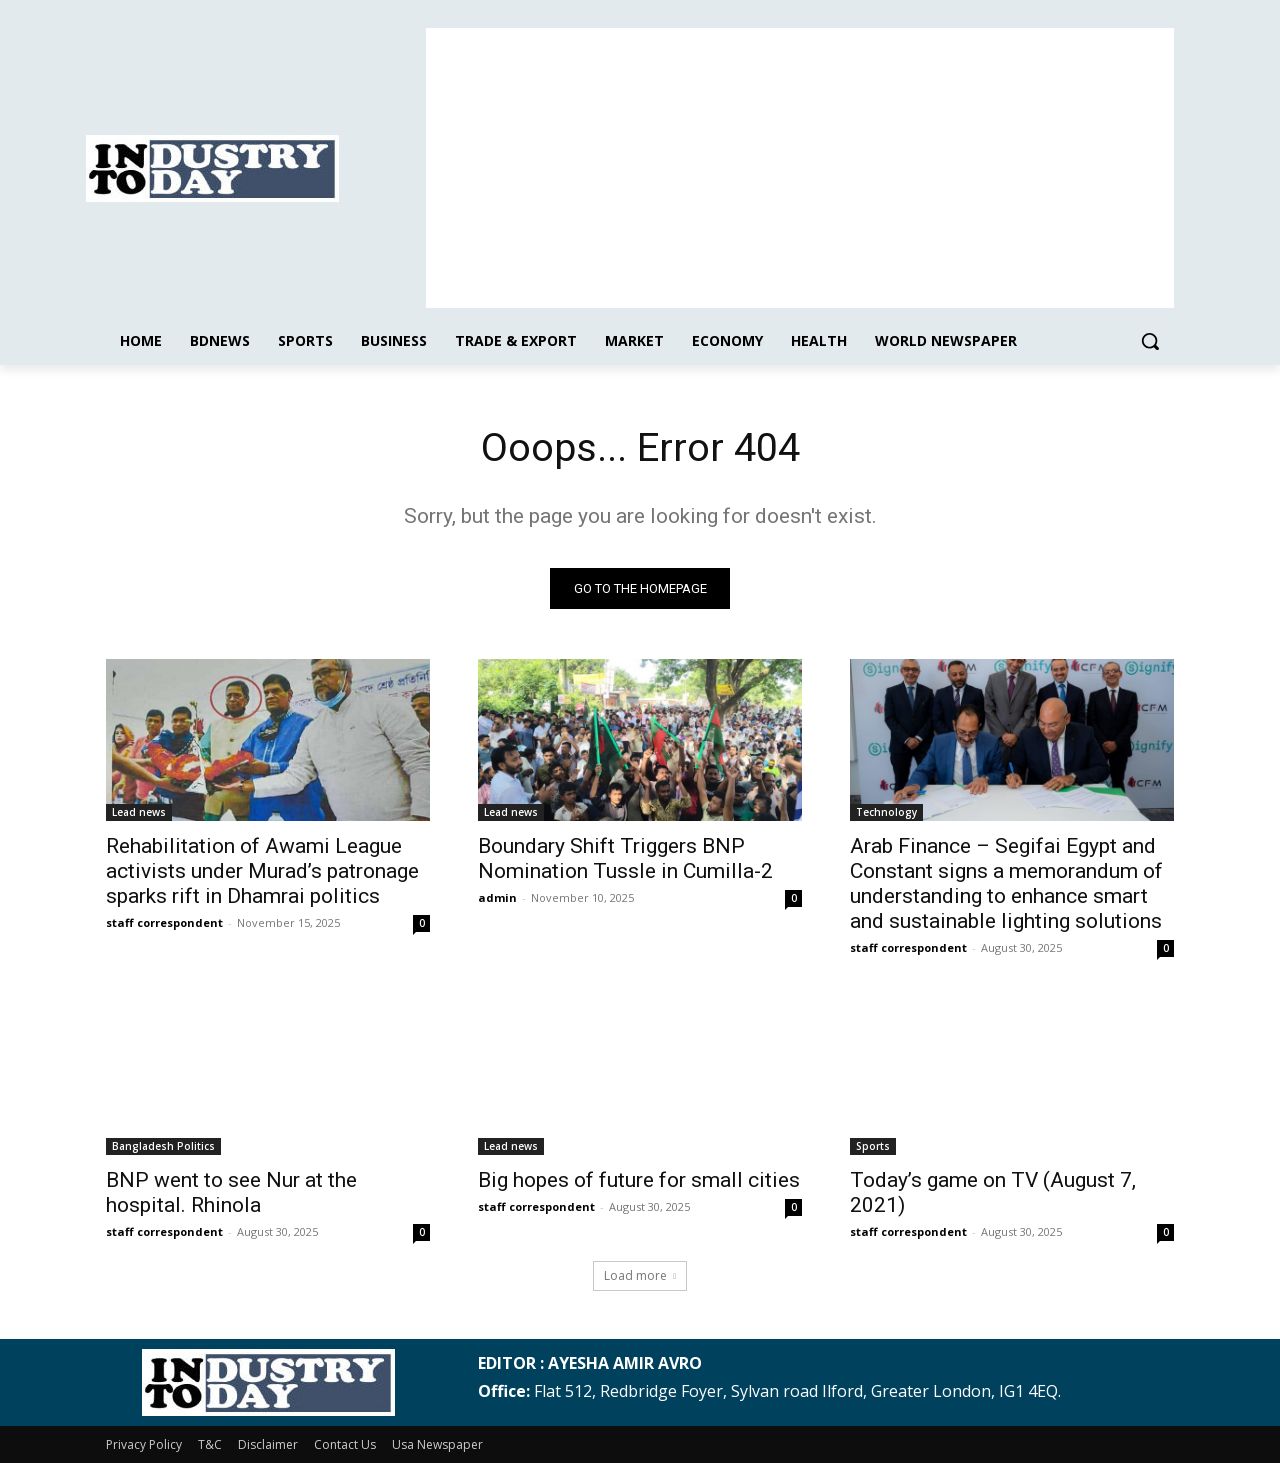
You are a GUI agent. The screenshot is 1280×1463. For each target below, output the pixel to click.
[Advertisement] (800, 168)
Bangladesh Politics (163, 1146)
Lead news (139, 812)
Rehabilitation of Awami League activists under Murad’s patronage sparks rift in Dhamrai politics (262, 871)
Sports (873, 1146)
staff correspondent (164, 922)
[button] (1150, 341)
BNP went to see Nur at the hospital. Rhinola (231, 1192)
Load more (640, 1275)
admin (497, 897)
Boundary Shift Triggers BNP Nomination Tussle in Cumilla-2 (625, 858)
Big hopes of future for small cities (639, 1180)
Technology (886, 812)
